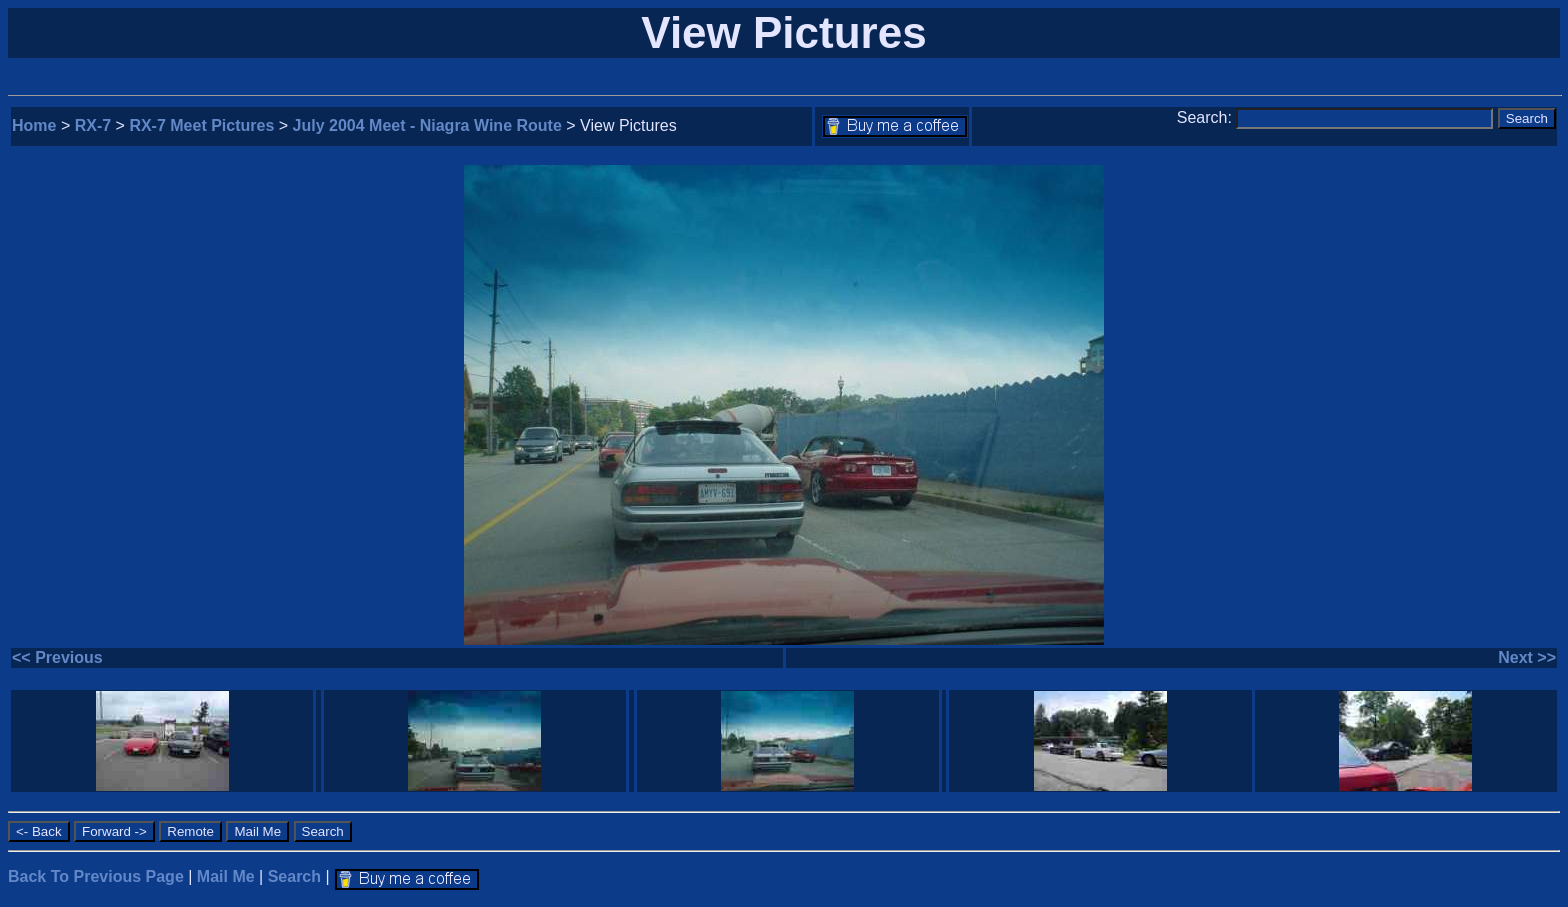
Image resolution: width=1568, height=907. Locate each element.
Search (294, 876)
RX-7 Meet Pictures (201, 125)
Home (34, 125)
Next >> (1527, 657)
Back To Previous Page (96, 876)
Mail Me (226, 876)
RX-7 (93, 125)
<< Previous (57, 657)
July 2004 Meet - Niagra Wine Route (427, 125)
